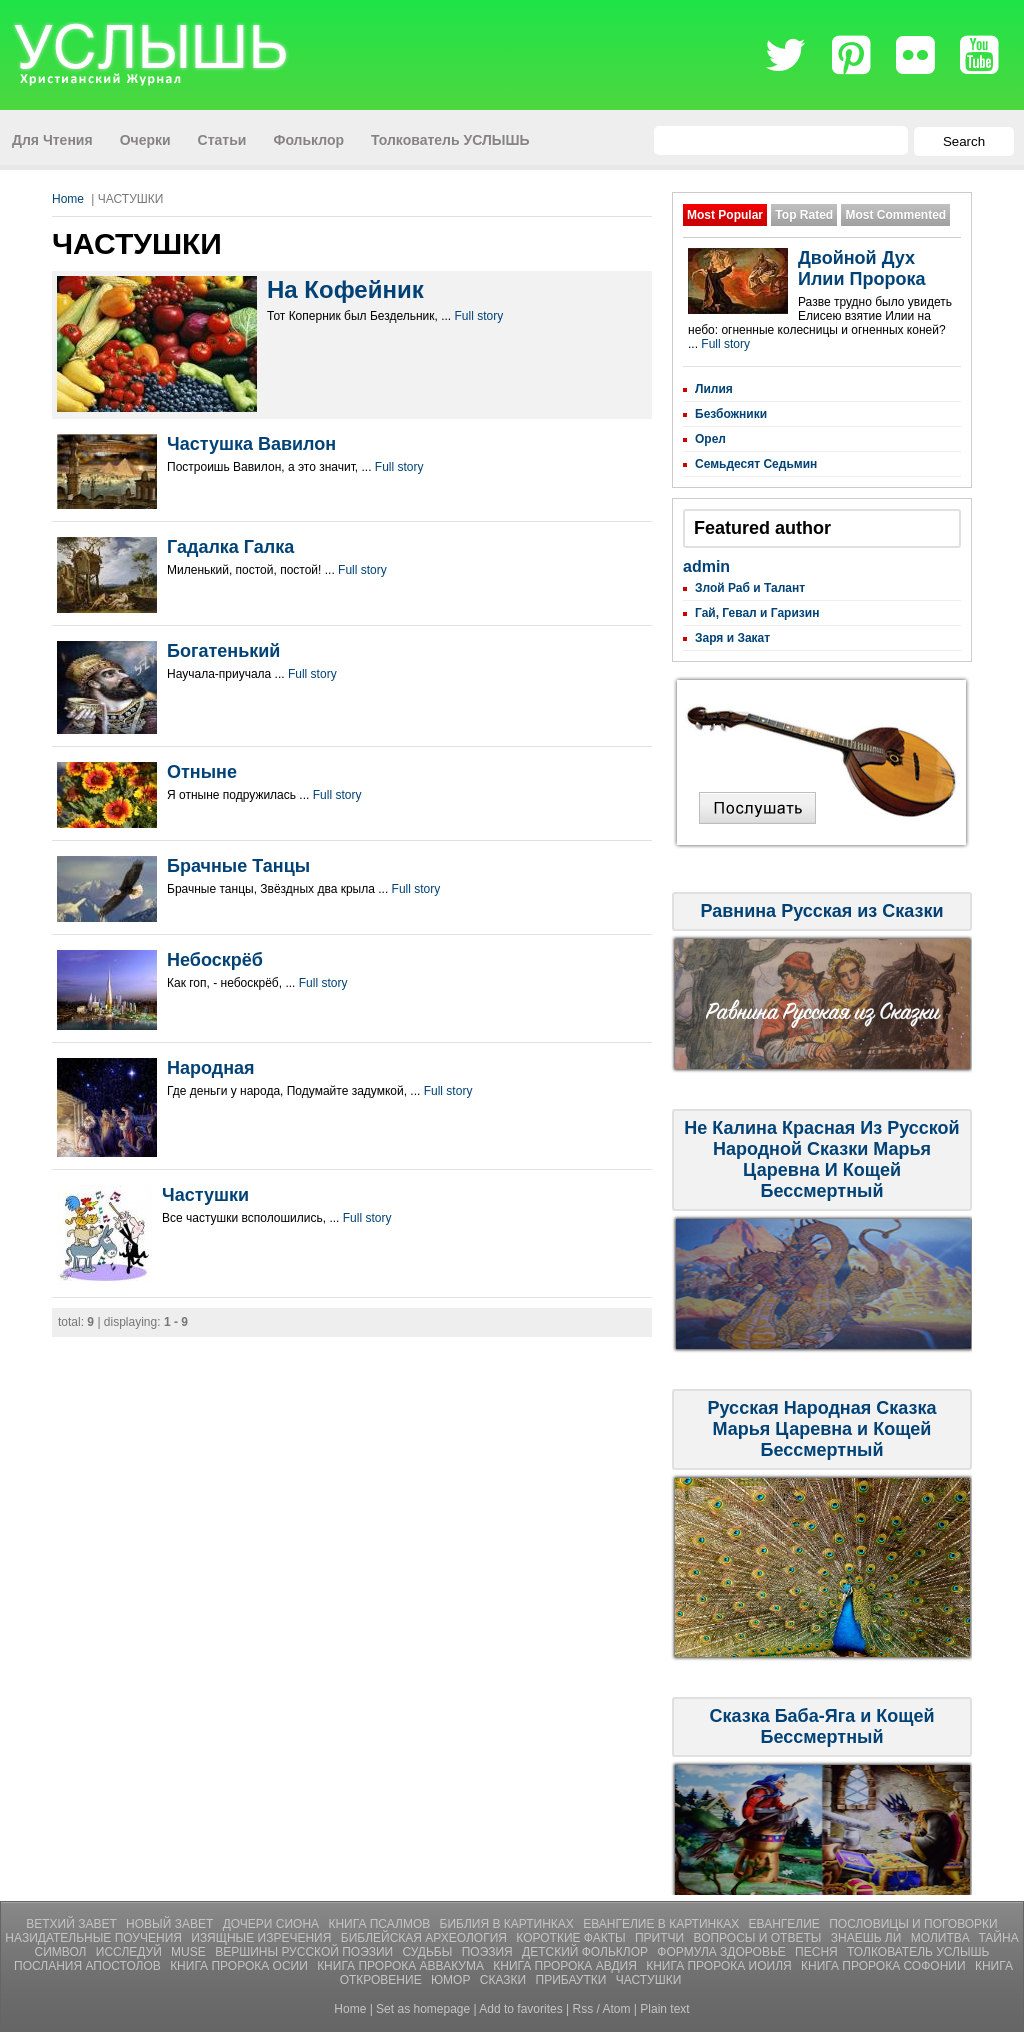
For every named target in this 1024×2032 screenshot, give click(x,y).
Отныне (202, 772)
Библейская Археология (426, 1938)
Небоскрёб (215, 960)
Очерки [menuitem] (145, 140)
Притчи (661, 1938)
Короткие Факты (572, 1938)
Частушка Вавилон (251, 444)
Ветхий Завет (73, 1924)
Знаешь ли (868, 1938)
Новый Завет (171, 1924)
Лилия (714, 389)
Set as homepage (423, 2009)
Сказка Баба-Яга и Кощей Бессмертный (821, 1726)
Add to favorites (520, 2009)
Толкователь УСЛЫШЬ (918, 1952)
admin (706, 566)
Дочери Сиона (273, 1924)
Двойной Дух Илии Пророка (861, 268)
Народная (211, 1068)
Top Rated (804, 215)
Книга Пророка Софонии (885, 1966)
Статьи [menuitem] (222, 140)
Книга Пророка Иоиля (720, 1966)
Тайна (998, 1938)
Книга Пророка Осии (240, 1966)
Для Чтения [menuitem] (52, 140)
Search (964, 141)
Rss (583, 2009)
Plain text (664, 2009)
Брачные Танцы (238, 866)
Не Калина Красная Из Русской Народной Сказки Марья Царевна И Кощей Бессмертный (821, 1159)
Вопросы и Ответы (759, 1938)
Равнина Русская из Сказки (821, 911)
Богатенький (223, 651)
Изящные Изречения (262, 1938)
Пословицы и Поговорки (913, 1924)
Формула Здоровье (723, 1952)
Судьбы (429, 1952)
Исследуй (130, 1952)
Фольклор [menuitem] (308, 140)
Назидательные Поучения (95, 1938)
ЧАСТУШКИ (649, 1980)
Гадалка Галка (230, 547)
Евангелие (786, 1924)
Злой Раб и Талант (750, 588)
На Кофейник (345, 289)
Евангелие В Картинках (662, 1924)
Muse (190, 1952)
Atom (617, 2009)
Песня (818, 1952)
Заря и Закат (732, 638)
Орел (710, 439)
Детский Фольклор (586, 1952)
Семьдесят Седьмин (756, 464)
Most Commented (895, 215)
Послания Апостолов (89, 1966)
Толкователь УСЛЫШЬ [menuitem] (450, 140)
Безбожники (731, 414)
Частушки (205, 1195)
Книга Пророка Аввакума (402, 1966)
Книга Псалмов (380, 1924)
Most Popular (725, 215)
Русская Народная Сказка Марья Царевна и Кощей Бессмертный (822, 1429)
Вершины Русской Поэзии (305, 1952)
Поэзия (489, 1952)
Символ (62, 1952)
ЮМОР (452, 1980)
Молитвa (942, 1938)
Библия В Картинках (509, 1924)
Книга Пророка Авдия (566, 1966)
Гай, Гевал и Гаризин (757, 613)
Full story (479, 316)
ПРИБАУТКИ (573, 1980)
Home (68, 199)
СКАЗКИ (505, 1980)
